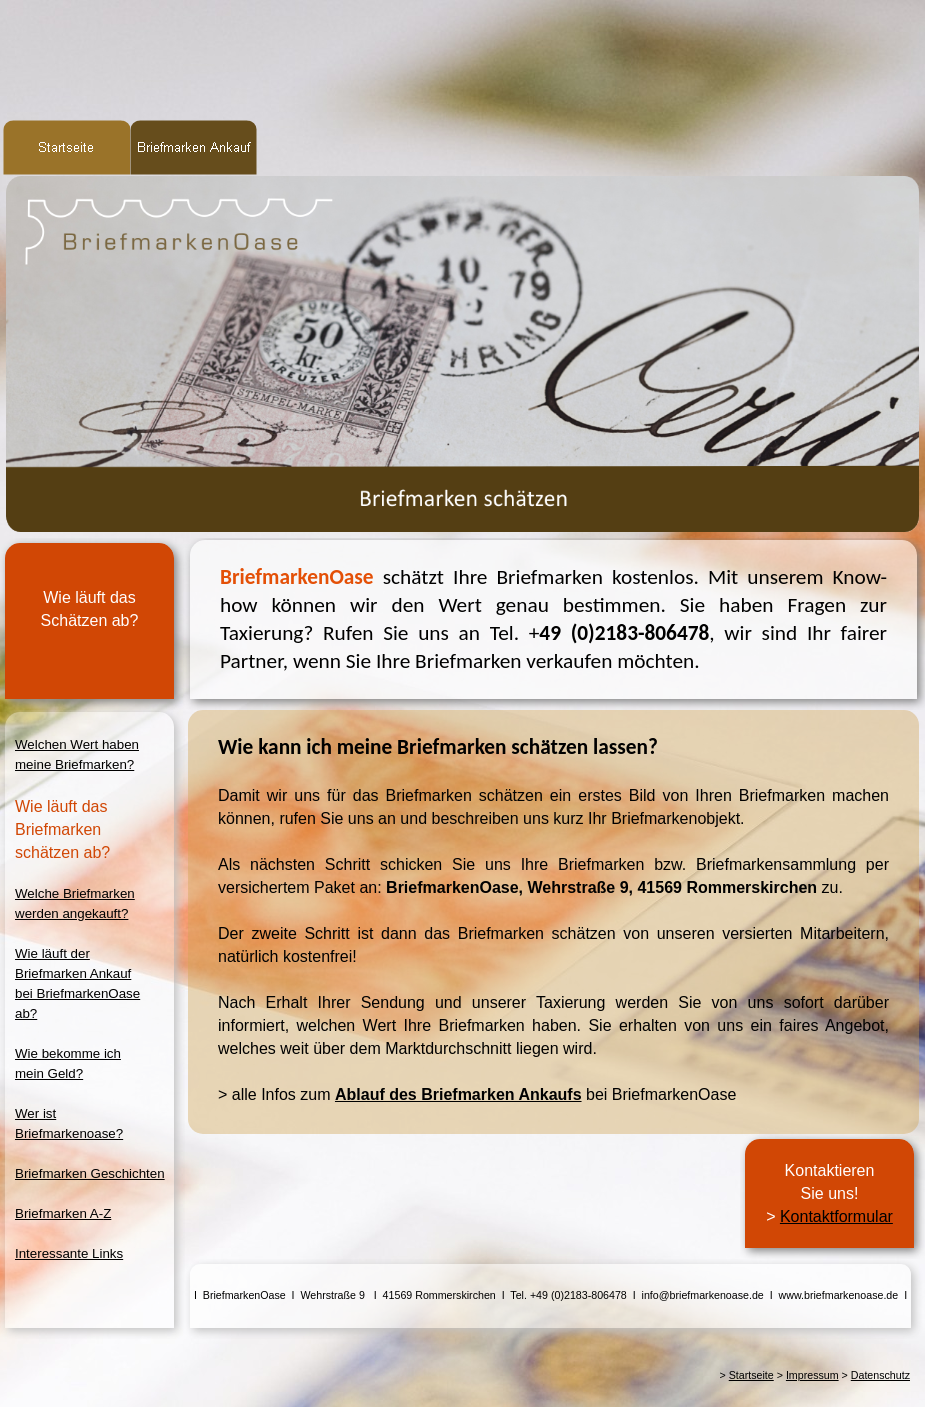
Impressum (812, 1375)
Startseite (751, 1375)
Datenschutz (880, 1375)
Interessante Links (69, 1253)
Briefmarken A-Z (63, 1213)
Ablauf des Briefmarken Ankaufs (458, 1094)
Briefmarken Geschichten (90, 1173)
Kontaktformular (836, 1216)
